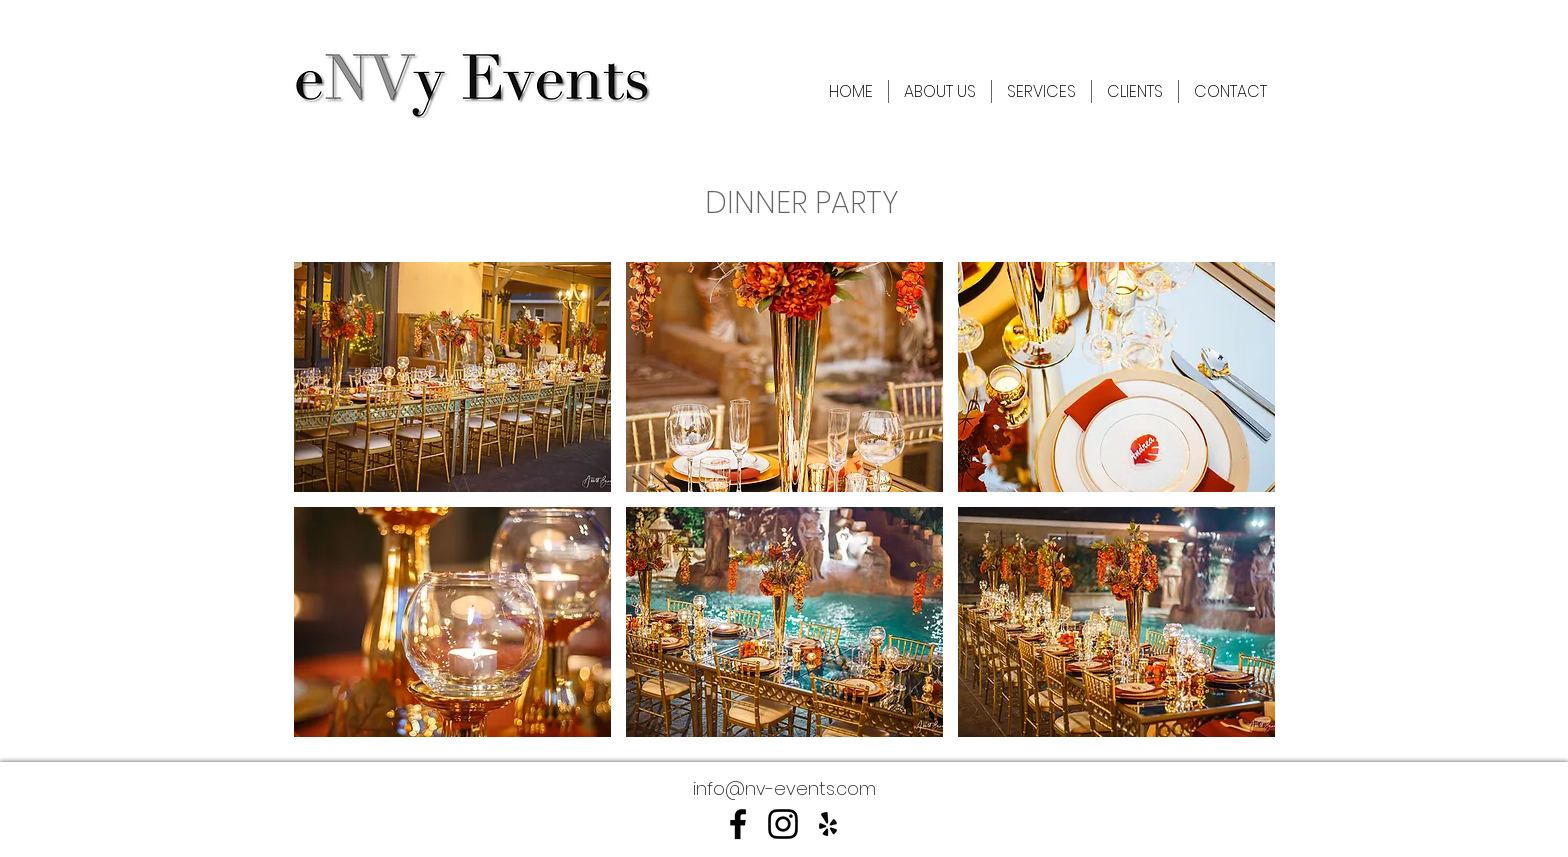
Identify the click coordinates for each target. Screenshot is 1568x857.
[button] (452, 377)
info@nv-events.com (784, 788)
